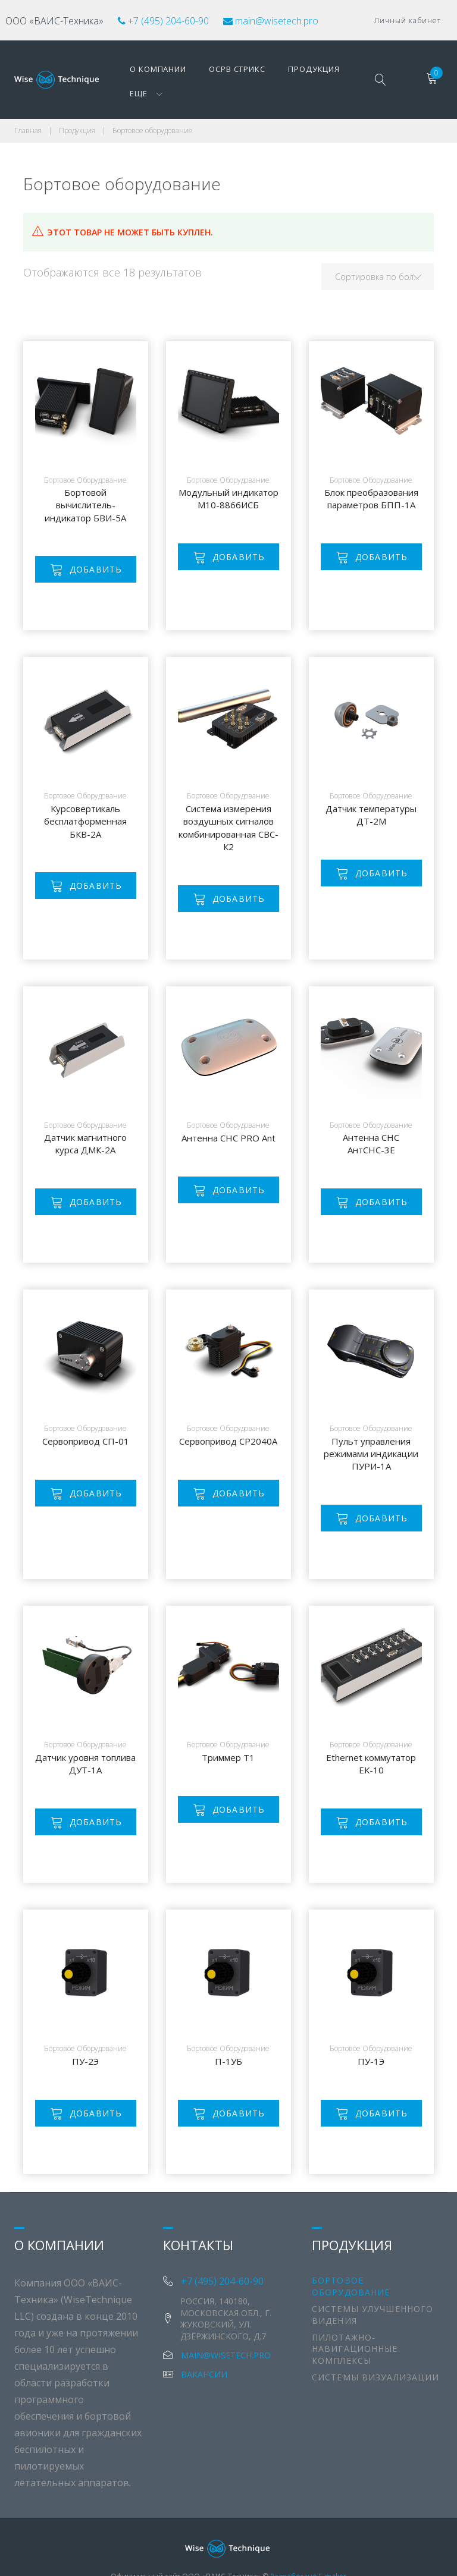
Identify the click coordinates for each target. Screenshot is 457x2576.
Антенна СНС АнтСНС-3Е (371, 1117)
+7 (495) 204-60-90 (172, 17)
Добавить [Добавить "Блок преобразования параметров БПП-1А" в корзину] (381, 530)
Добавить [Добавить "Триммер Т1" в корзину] (238, 1782)
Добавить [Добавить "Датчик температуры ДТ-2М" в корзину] (381, 846)
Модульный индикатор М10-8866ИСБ (228, 472)
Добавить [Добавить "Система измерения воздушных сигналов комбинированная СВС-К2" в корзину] (238, 871)
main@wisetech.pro (279, 17)
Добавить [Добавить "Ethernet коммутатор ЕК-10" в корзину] (381, 1794)
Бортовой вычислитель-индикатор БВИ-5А (85, 478)
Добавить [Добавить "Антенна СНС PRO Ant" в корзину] (238, 1162)
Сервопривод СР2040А (228, 1414)
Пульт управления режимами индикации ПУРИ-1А (371, 1426)
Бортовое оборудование (85, 453)
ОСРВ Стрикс (216, 65)
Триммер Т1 (228, 1731)
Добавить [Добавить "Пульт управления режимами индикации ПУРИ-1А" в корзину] (381, 1491)
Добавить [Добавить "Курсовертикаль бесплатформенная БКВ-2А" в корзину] (96, 858)
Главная (28, 104)
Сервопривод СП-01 (85, 1414)
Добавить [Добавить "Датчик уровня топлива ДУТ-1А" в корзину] (96, 1794)
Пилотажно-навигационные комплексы (355, 2321)
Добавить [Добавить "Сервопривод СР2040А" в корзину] (238, 1466)
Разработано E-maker (308, 2549)
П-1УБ (228, 2034)
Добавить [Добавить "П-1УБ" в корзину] (238, 2085)
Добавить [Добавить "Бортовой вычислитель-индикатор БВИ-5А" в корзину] (96, 542)
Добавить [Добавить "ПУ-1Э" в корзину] (381, 2085)
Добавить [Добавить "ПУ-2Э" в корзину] (96, 2085)
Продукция (285, 65)
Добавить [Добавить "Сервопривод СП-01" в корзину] (96, 1466)
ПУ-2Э (85, 2034)
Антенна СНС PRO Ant (228, 1110)
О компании (144, 65)
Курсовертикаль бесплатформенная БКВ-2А (85, 794)
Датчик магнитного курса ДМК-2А (85, 1117)
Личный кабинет (407, 17)
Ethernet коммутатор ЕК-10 (371, 1736)
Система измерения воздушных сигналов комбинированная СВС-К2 (228, 800)
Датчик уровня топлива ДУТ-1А (85, 1736)
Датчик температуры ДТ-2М (371, 787)
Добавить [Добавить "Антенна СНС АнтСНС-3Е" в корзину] (381, 1175)
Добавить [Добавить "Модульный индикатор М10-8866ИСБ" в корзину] (238, 530)
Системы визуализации (375, 2350)
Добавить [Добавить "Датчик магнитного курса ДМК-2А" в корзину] (96, 1175)
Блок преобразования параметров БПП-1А (371, 472)
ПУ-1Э (371, 2034)
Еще (334, 65)
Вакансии (204, 2347)
